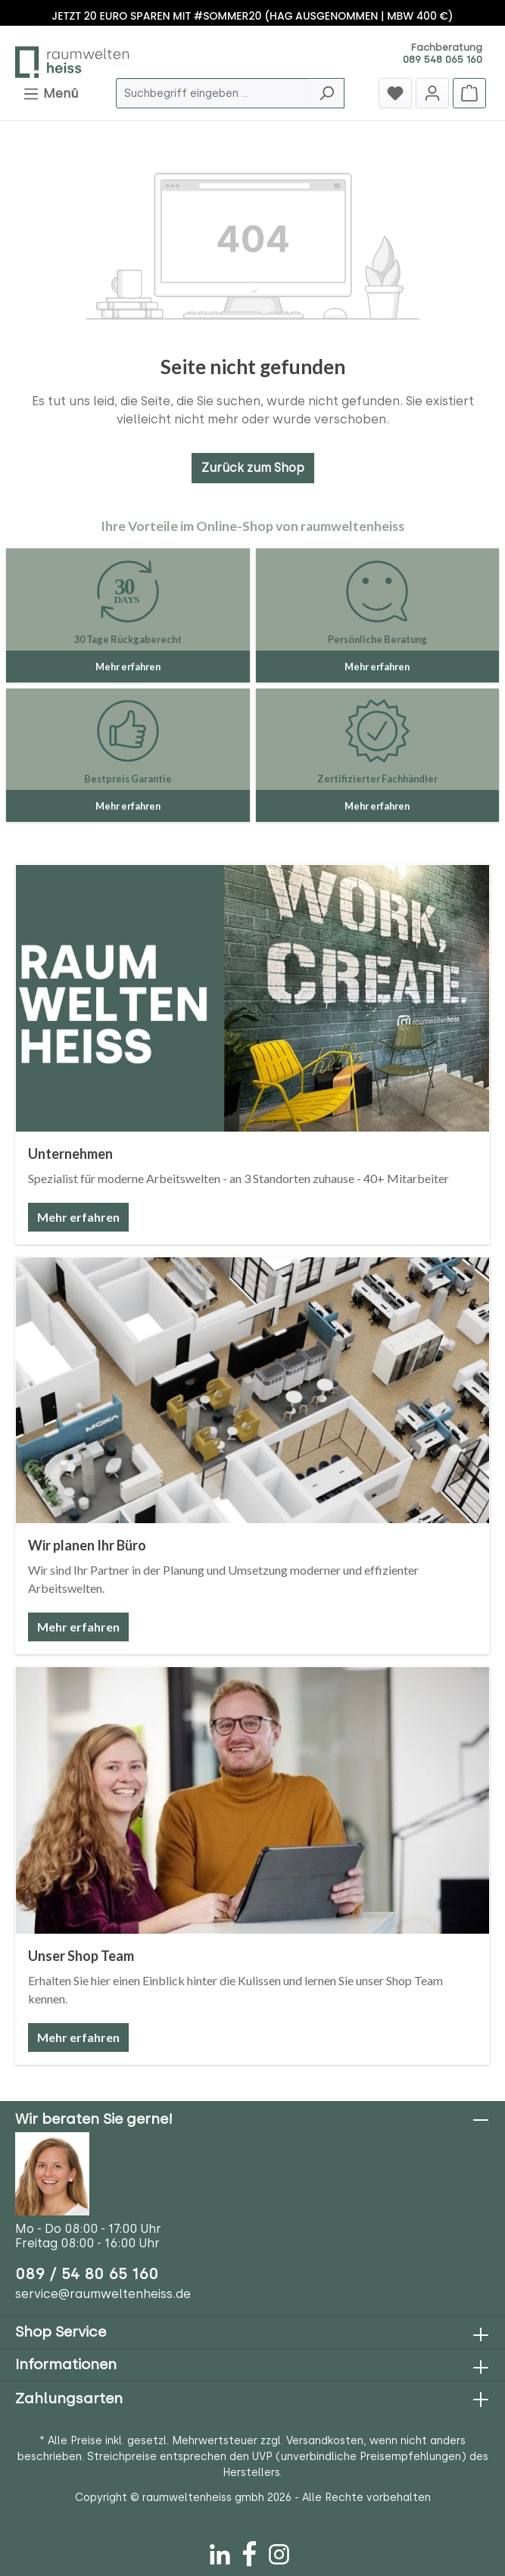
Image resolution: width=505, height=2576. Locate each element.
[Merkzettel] (395, 93)
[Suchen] (326, 93)
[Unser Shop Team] (252, 1800)
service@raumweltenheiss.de (103, 2294)
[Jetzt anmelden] (432, 93)
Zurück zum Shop (252, 468)
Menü (50, 91)
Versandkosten (324, 2440)
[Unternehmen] (252, 998)
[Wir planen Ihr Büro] (252, 1390)
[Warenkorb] (469, 93)
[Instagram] (279, 2550)
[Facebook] (249, 2550)
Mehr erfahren (78, 1217)
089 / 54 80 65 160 (86, 2274)
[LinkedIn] (220, 2550)
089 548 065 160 (442, 59)
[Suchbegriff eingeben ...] (213, 93)
